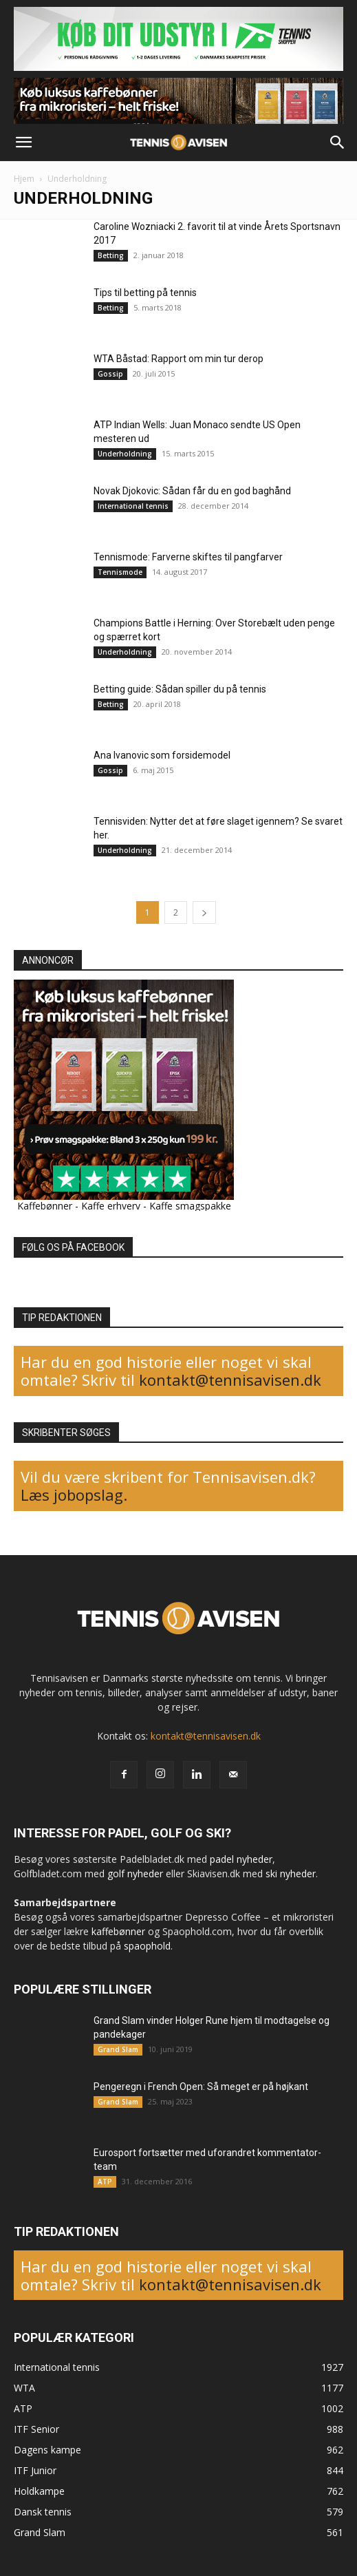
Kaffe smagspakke (190, 1205)
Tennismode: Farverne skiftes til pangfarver (188, 556)
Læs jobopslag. (74, 1494)
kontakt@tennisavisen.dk (228, 1379)
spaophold (147, 1945)
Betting (111, 255)
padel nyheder (241, 1859)
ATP (105, 2181)
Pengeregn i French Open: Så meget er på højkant (201, 2086)
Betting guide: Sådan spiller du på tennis (180, 689)
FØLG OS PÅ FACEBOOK (73, 1247)
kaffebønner (118, 1931)
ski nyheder (291, 1873)
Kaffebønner (44, 1205)
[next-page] (204, 912)
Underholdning (125, 453)
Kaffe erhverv (110, 1205)
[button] (23, 142)
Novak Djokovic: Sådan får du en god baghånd (192, 490)
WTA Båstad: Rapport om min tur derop (178, 358)
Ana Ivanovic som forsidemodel (162, 755)
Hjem (24, 178)
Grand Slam (118, 2049)
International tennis (133, 506)
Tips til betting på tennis (145, 292)
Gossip (110, 374)
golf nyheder (135, 1873)
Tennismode (120, 572)
